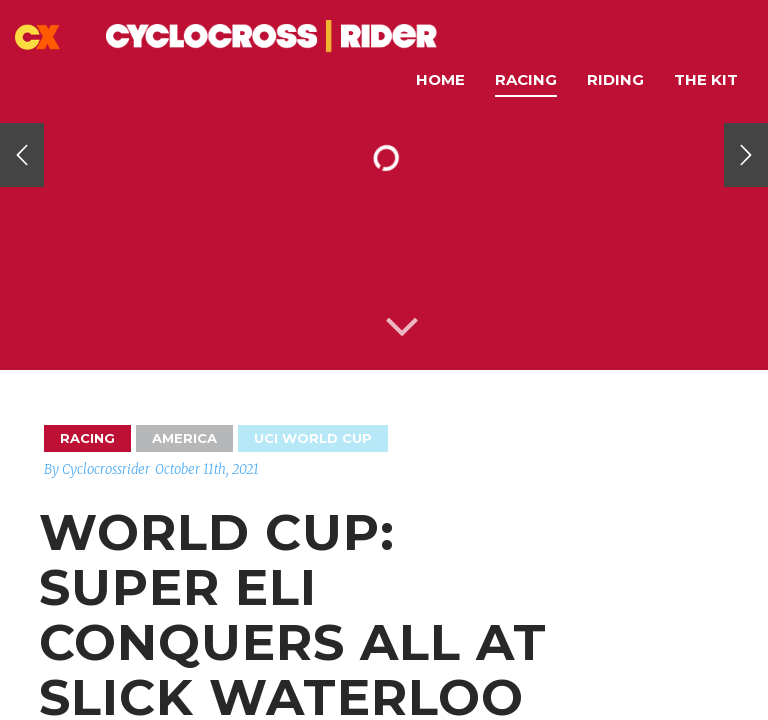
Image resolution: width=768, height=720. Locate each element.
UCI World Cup (313, 438)
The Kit (706, 79)
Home (440, 79)
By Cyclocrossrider (97, 469)
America (184, 438)
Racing (526, 79)
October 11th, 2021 (207, 469)
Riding (615, 79)
